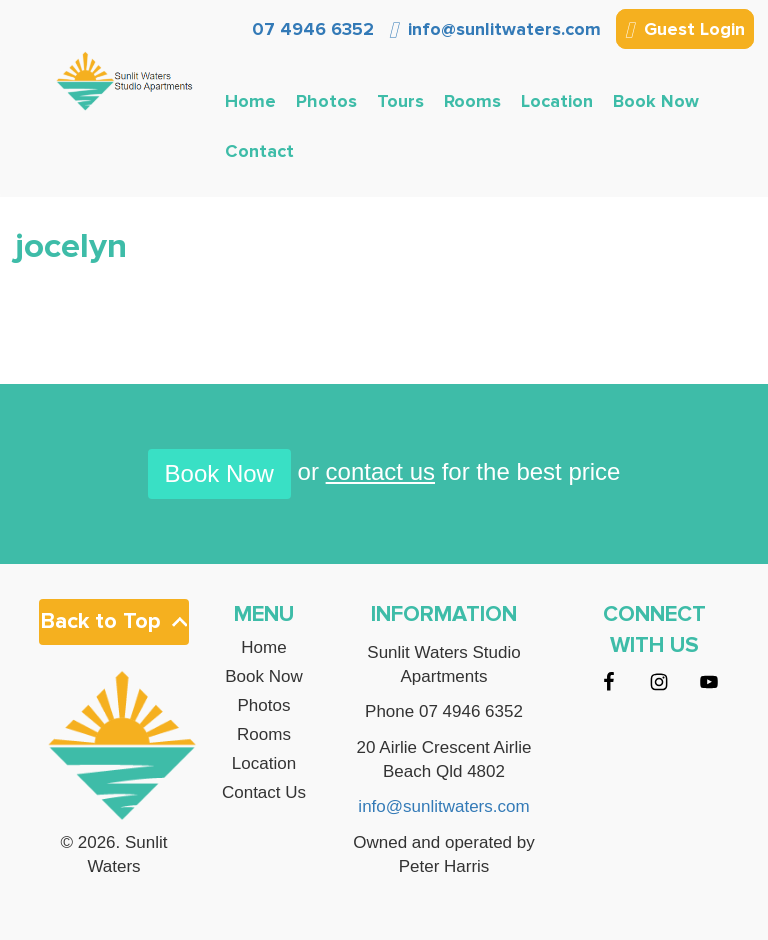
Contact (259, 151)
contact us (380, 471)
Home (250, 101)
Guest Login (685, 31)
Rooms (472, 101)
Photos (326, 101)
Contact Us (264, 793)
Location (557, 101)
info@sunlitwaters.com (495, 29)
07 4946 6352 (310, 29)
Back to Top (114, 621)
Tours (400, 101)
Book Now (656, 101)
